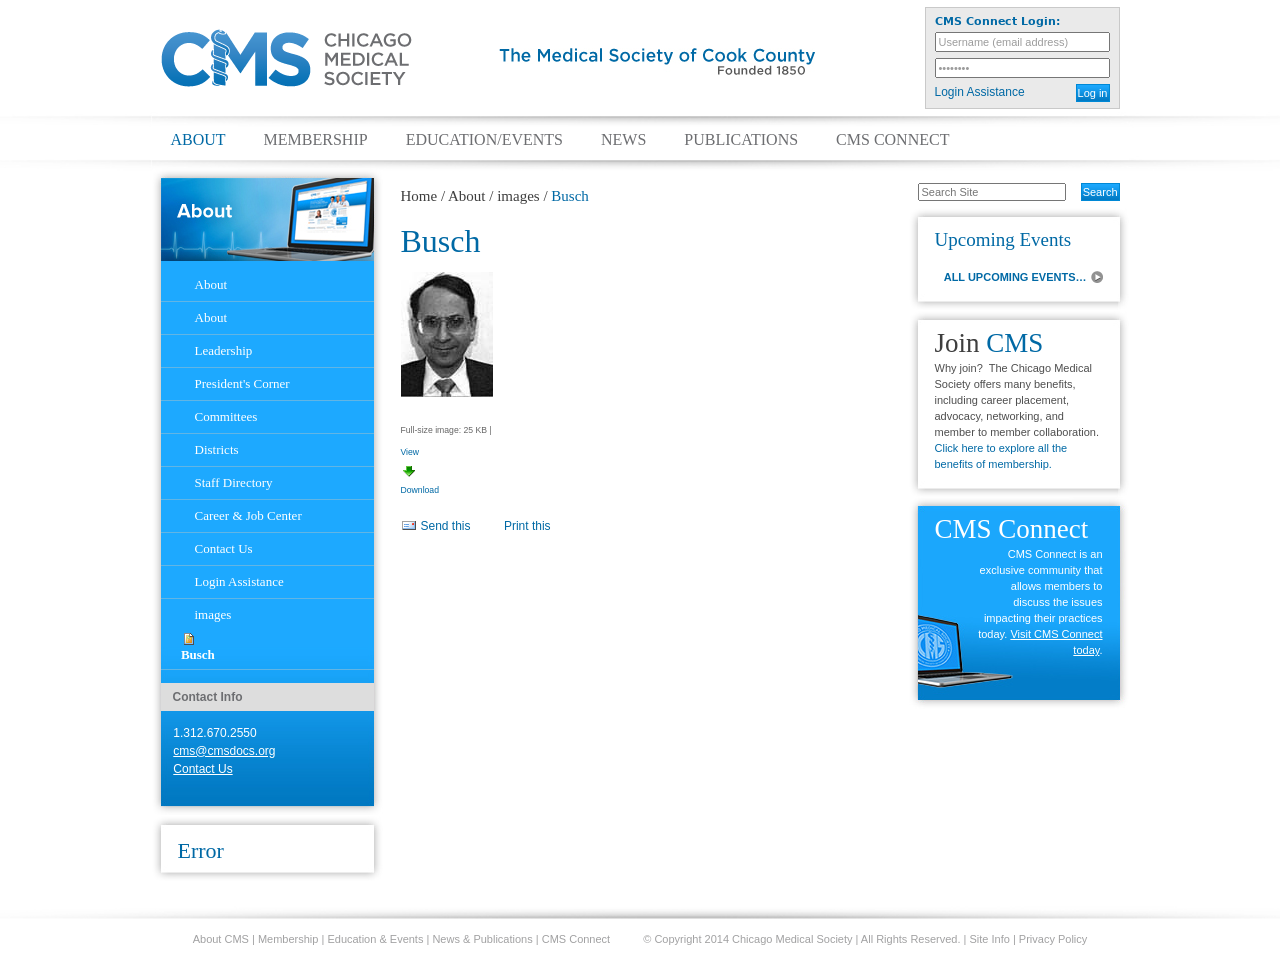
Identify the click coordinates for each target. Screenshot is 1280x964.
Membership (316, 140)
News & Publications (482, 939)
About (198, 140)
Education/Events (484, 140)
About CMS (221, 939)
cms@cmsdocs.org (224, 751)
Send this (446, 526)
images (518, 196)
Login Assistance (980, 92)
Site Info (990, 939)
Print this (527, 526)
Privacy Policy (1053, 939)
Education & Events (375, 939)
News (623, 140)
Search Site (907, 182)
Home (419, 196)
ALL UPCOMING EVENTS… (1015, 277)
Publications (741, 140)
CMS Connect (892, 140)
